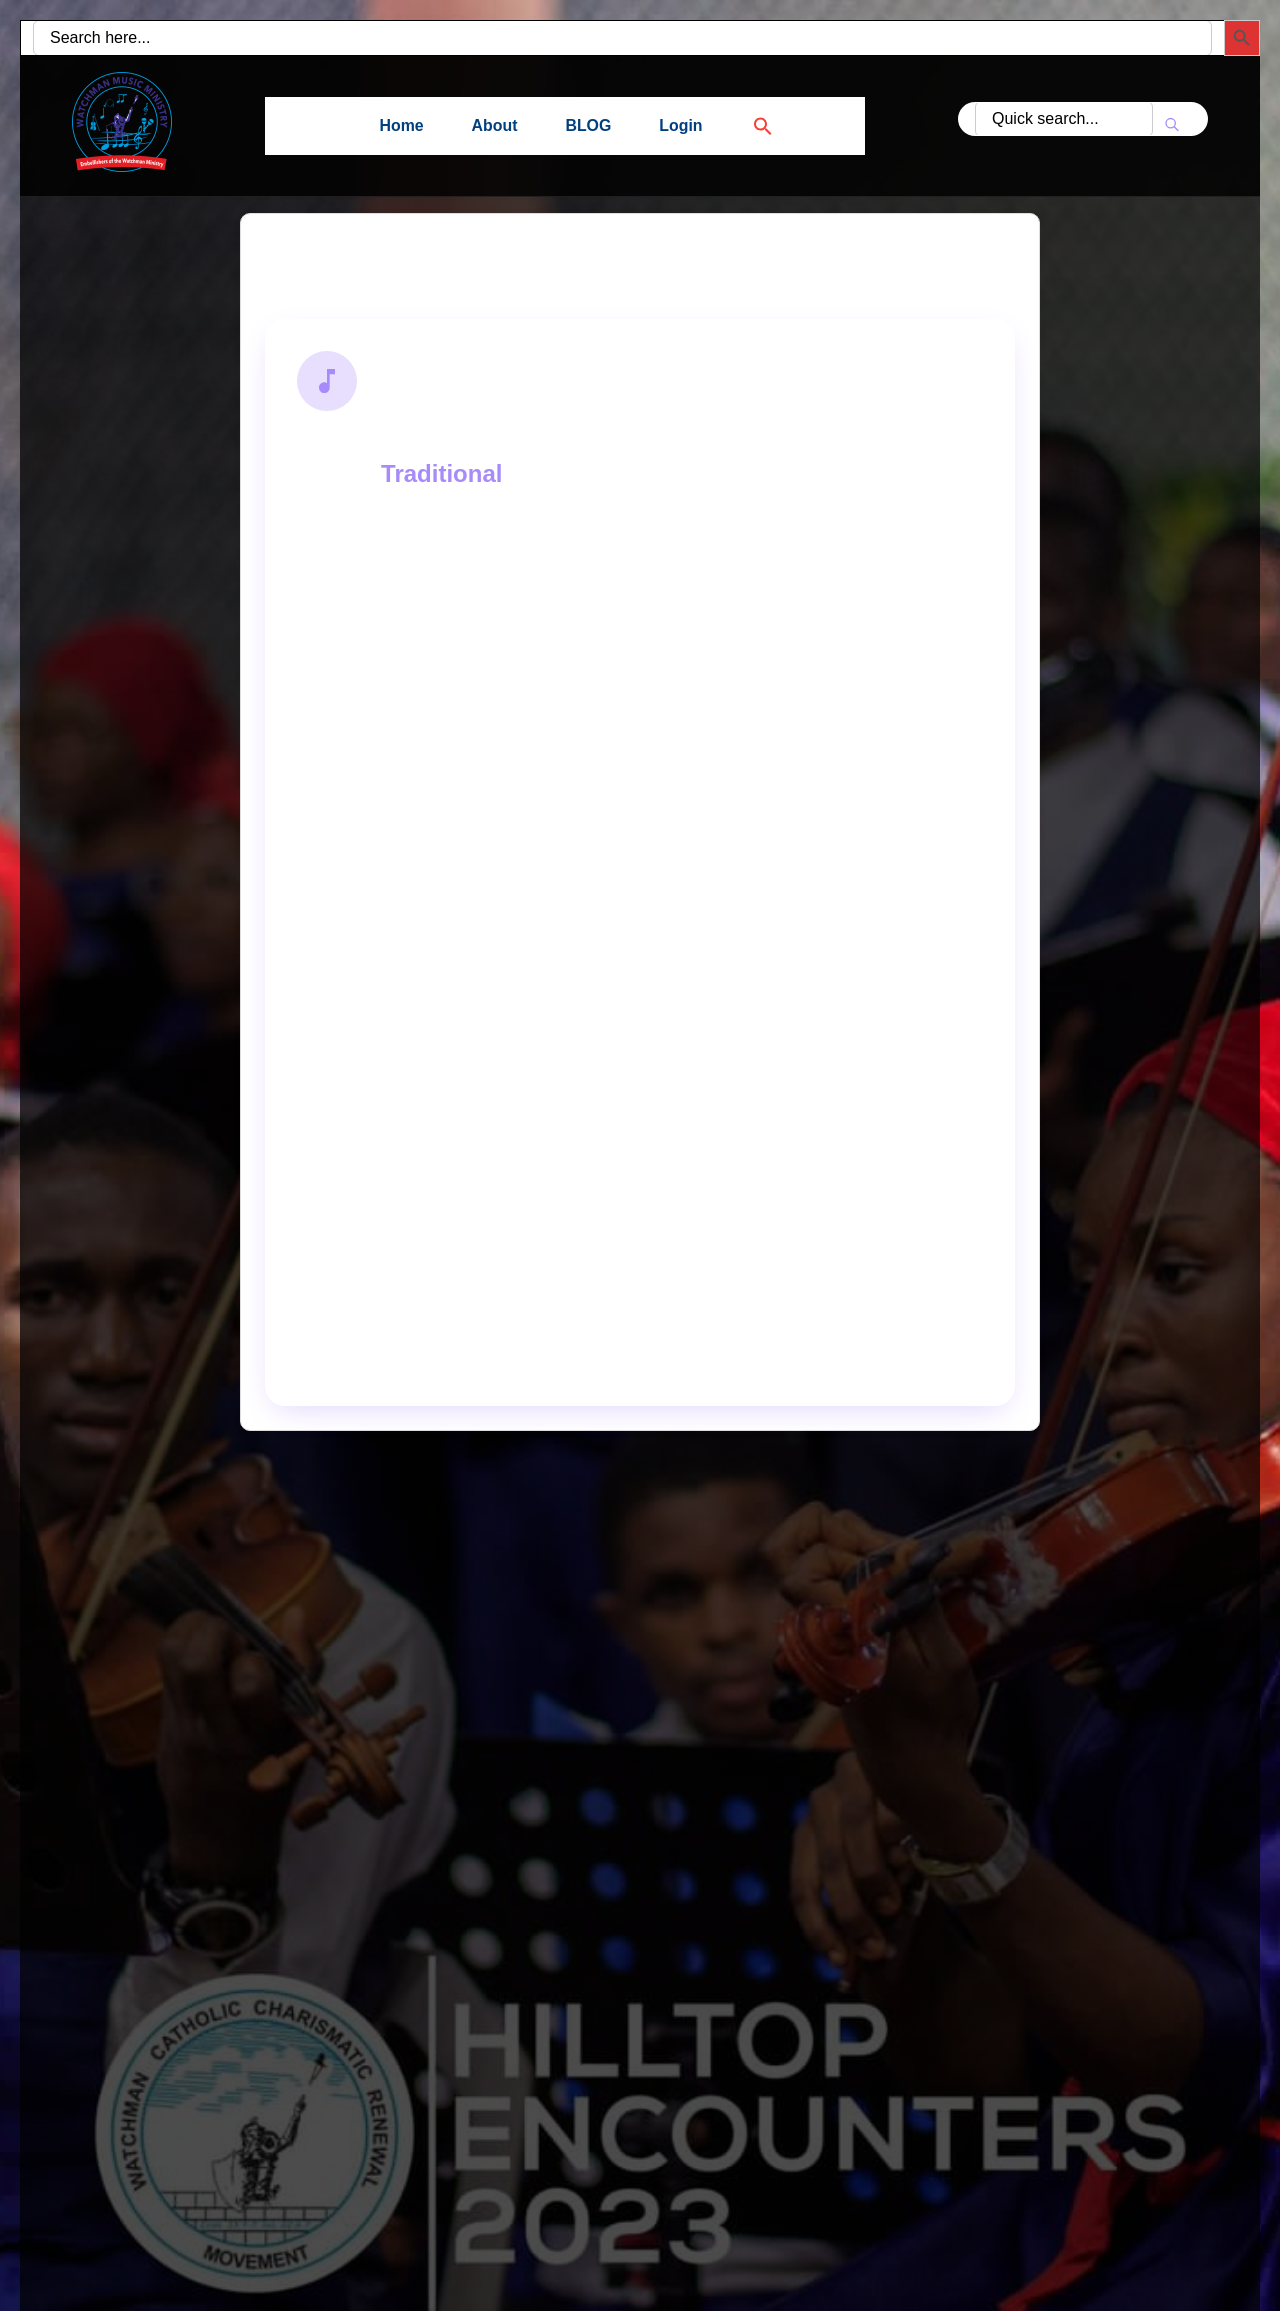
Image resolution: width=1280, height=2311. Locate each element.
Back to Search (355, 262)
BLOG (588, 125)
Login (682, 125)
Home (401, 125)
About (494, 125)
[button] (751, 125)
